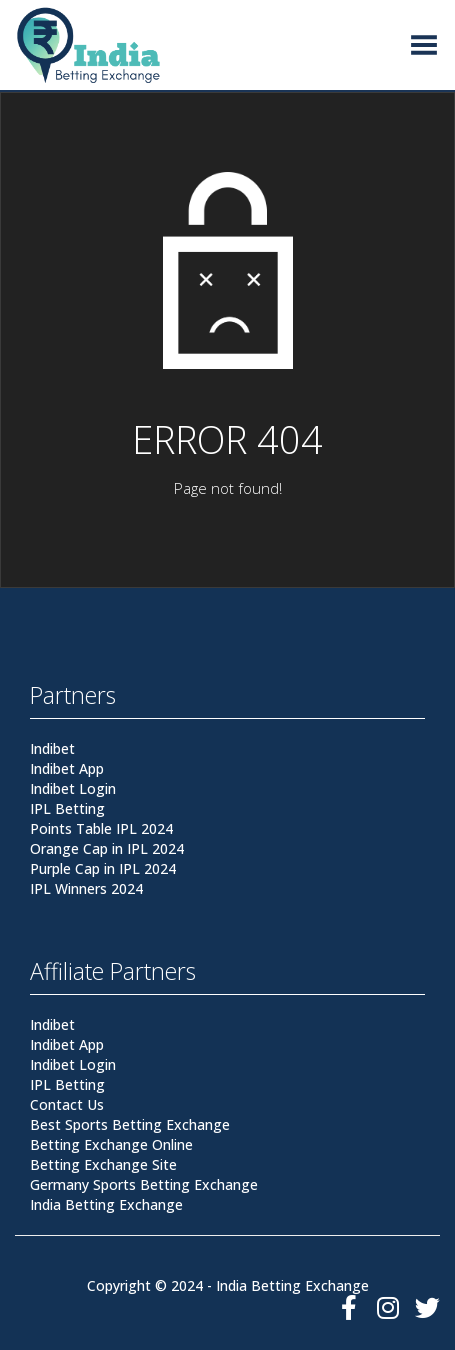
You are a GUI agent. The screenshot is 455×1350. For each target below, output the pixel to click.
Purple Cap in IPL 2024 (103, 868)
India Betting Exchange (106, 1204)
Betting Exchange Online (111, 1144)
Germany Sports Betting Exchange (144, 1184)
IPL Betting (67, 808)
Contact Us (67, 1104)
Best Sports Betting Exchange (130, 1124)
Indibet (52, 748)
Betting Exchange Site (103, 1164)
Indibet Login (73, 788)
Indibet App (67, 768)
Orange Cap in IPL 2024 (107, 848)
